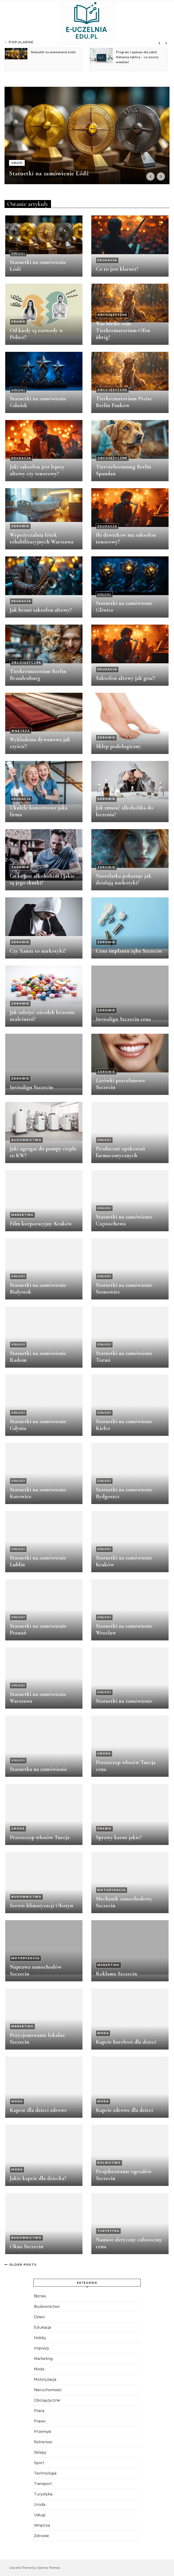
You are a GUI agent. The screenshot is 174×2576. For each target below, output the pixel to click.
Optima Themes (48, 2567)
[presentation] (159, 42)
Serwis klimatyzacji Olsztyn (41, 1905)
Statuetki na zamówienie (124, 1700)
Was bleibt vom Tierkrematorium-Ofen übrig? (123, 330)
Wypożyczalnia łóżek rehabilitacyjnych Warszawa (41, 538)
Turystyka (108, 2231)
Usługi (18, 253)
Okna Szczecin (26, 2246)
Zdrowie (20, 526)
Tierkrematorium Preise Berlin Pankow (124, 402)
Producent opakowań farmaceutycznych (120, 1152)
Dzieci (39, 2317)
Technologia (45, 2473)
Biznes (40, 2296)
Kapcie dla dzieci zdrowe (38, 2110)
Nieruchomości (47, 2390)
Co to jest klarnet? (117, 269)
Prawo (18, 321)
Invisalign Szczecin (31, 1087)
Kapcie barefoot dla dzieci (126, 2041)
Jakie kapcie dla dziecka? (38, 2178)
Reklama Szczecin (116, 1973)
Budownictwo (26, 1140)
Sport (39, 2463)
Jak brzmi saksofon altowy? (41, 609)
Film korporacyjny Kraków (41, 1223)
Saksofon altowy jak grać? (125, 678)
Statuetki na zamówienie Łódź (49, 173)
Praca (39, 2411)
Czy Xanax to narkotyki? (38, 950)
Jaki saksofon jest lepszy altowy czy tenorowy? (37, 470)
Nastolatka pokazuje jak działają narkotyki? (123, 879)
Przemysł (42, 2431)
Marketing (22, 1215)
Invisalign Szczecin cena (123, 1019)
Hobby (40, 2338)
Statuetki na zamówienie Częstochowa (124, 1220)
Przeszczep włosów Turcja (40, 1837)
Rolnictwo (109, 2162)
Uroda (104, 1753)
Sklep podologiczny (118, 746)
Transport (43, 2484)
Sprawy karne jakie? (119, 1837)
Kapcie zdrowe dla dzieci (124, 2110)
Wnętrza (20, 730)
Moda (103, 2033)
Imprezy (41, 2348)
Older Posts (21, 2264)
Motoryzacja (111, 1890)
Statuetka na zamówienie (38, 1769)
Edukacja (107, 260)
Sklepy (40, 2452)
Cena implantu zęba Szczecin (129, 950)
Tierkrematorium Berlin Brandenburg (38, 674)
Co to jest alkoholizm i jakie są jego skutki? (42, 879)
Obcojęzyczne (112, 314)
